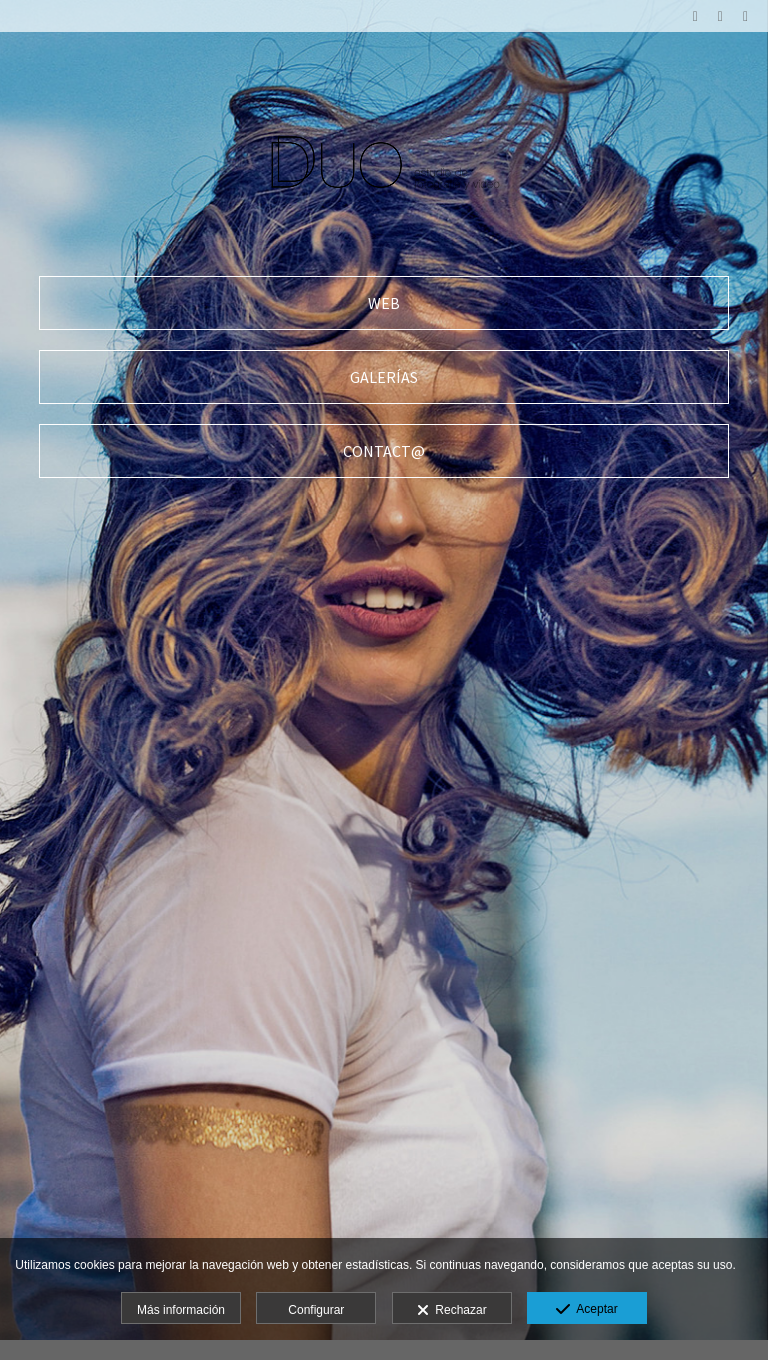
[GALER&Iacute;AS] (384, 377)
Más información (181, 1310)
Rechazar (452, 1311)
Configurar (316, 1310)
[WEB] (384, 303)
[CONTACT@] (384, 451)
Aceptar (586, 1310)
